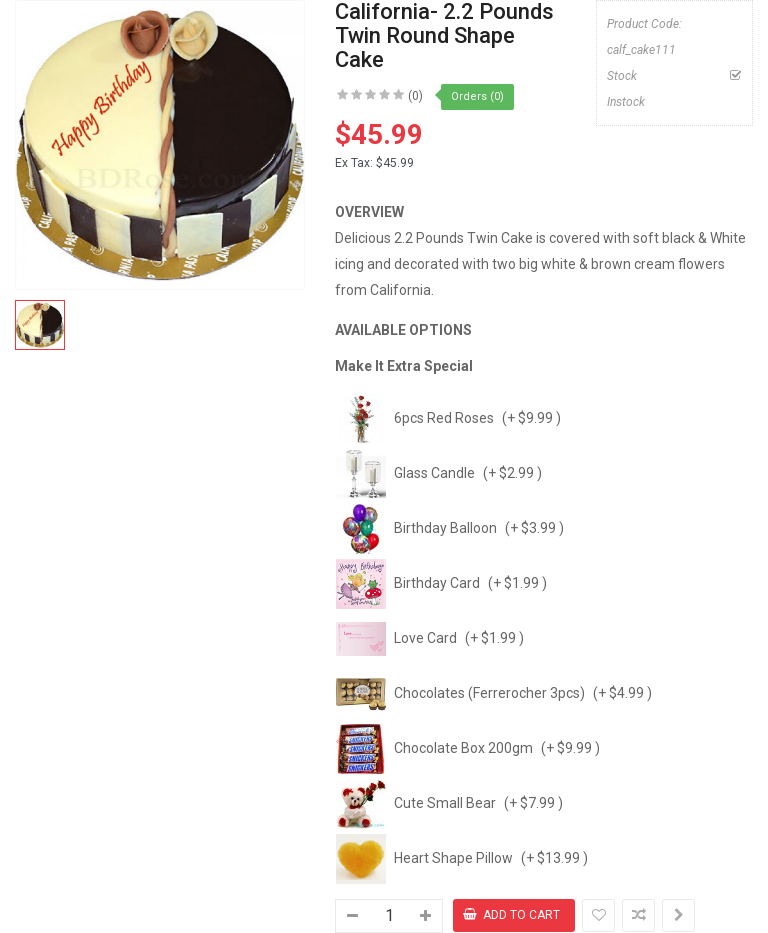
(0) (415, 96)
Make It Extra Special (404, 366)
